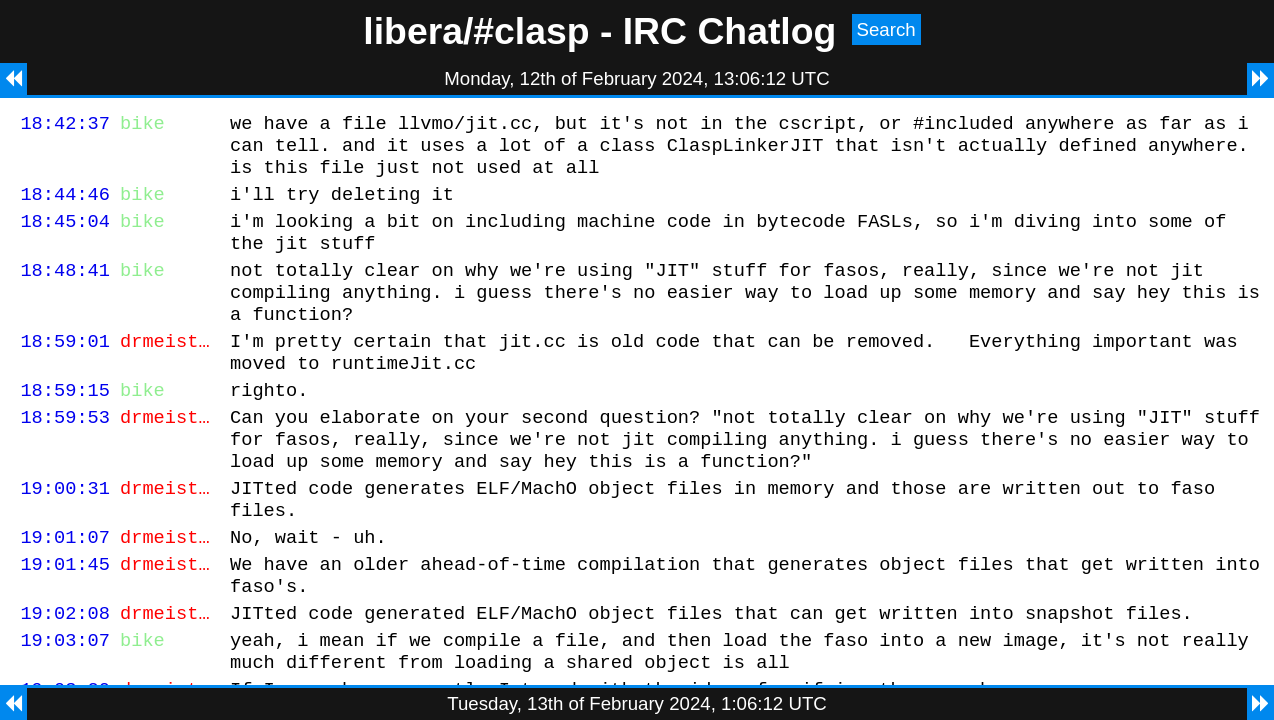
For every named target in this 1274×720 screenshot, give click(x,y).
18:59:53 (65, 455)
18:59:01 (65, 370)
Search (886, 29)
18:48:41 (65, 290)
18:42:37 (65, 125)
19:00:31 (65, 535)
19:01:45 (65, 620)
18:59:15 (65, 425)
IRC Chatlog (730, 31)
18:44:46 (65, 205)
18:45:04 (65, 235)
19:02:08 (65, 675)
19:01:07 (65, 590)
